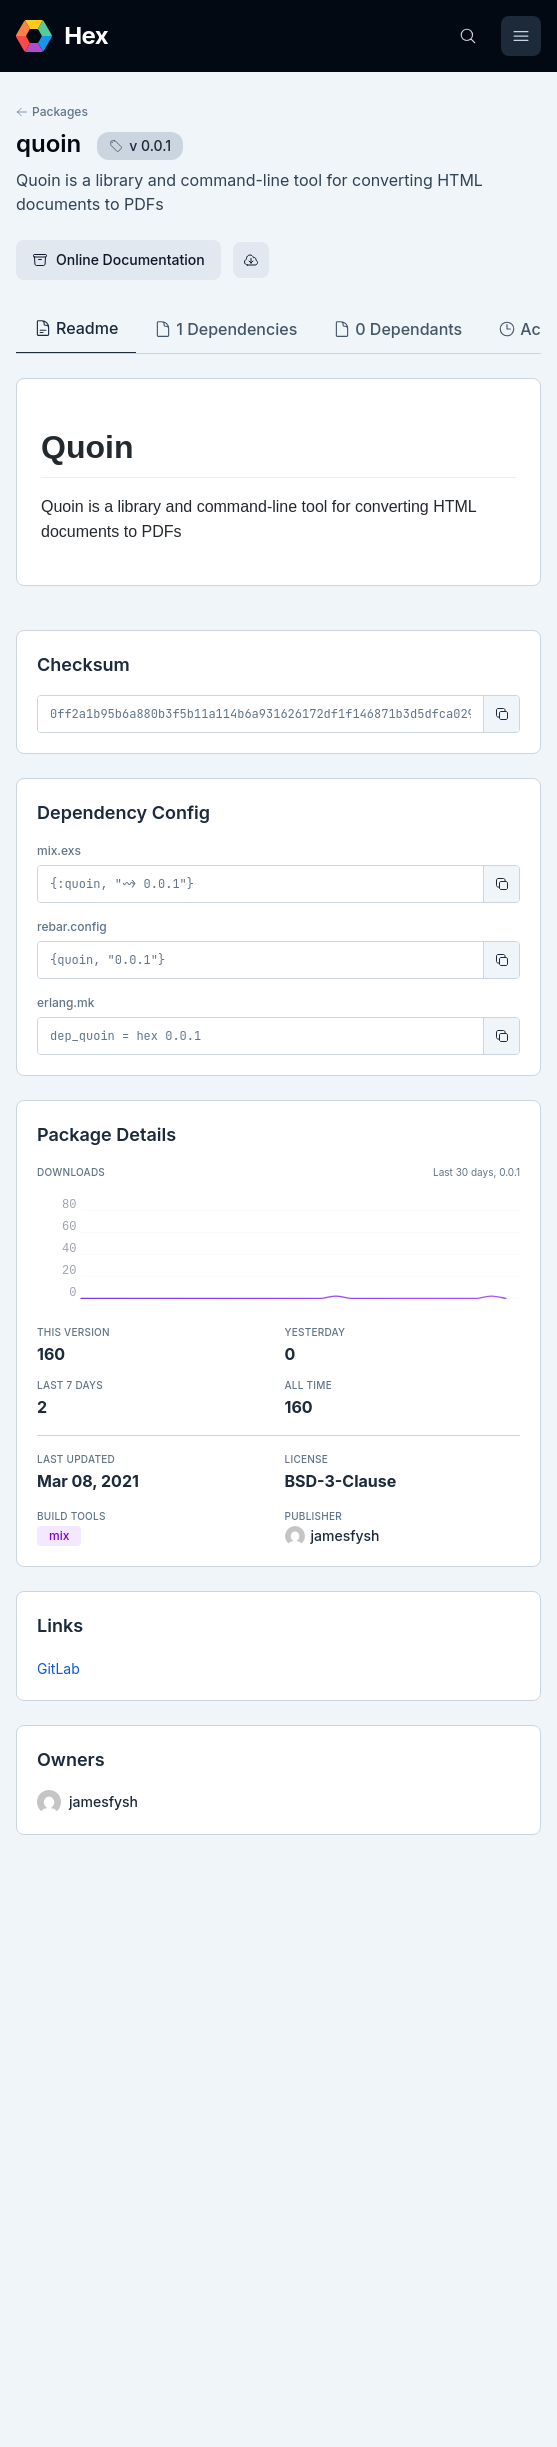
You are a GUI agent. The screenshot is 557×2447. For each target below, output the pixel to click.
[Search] (468, 36)
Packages (52, 111)
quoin (48, 143)
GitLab (58, 1668)
